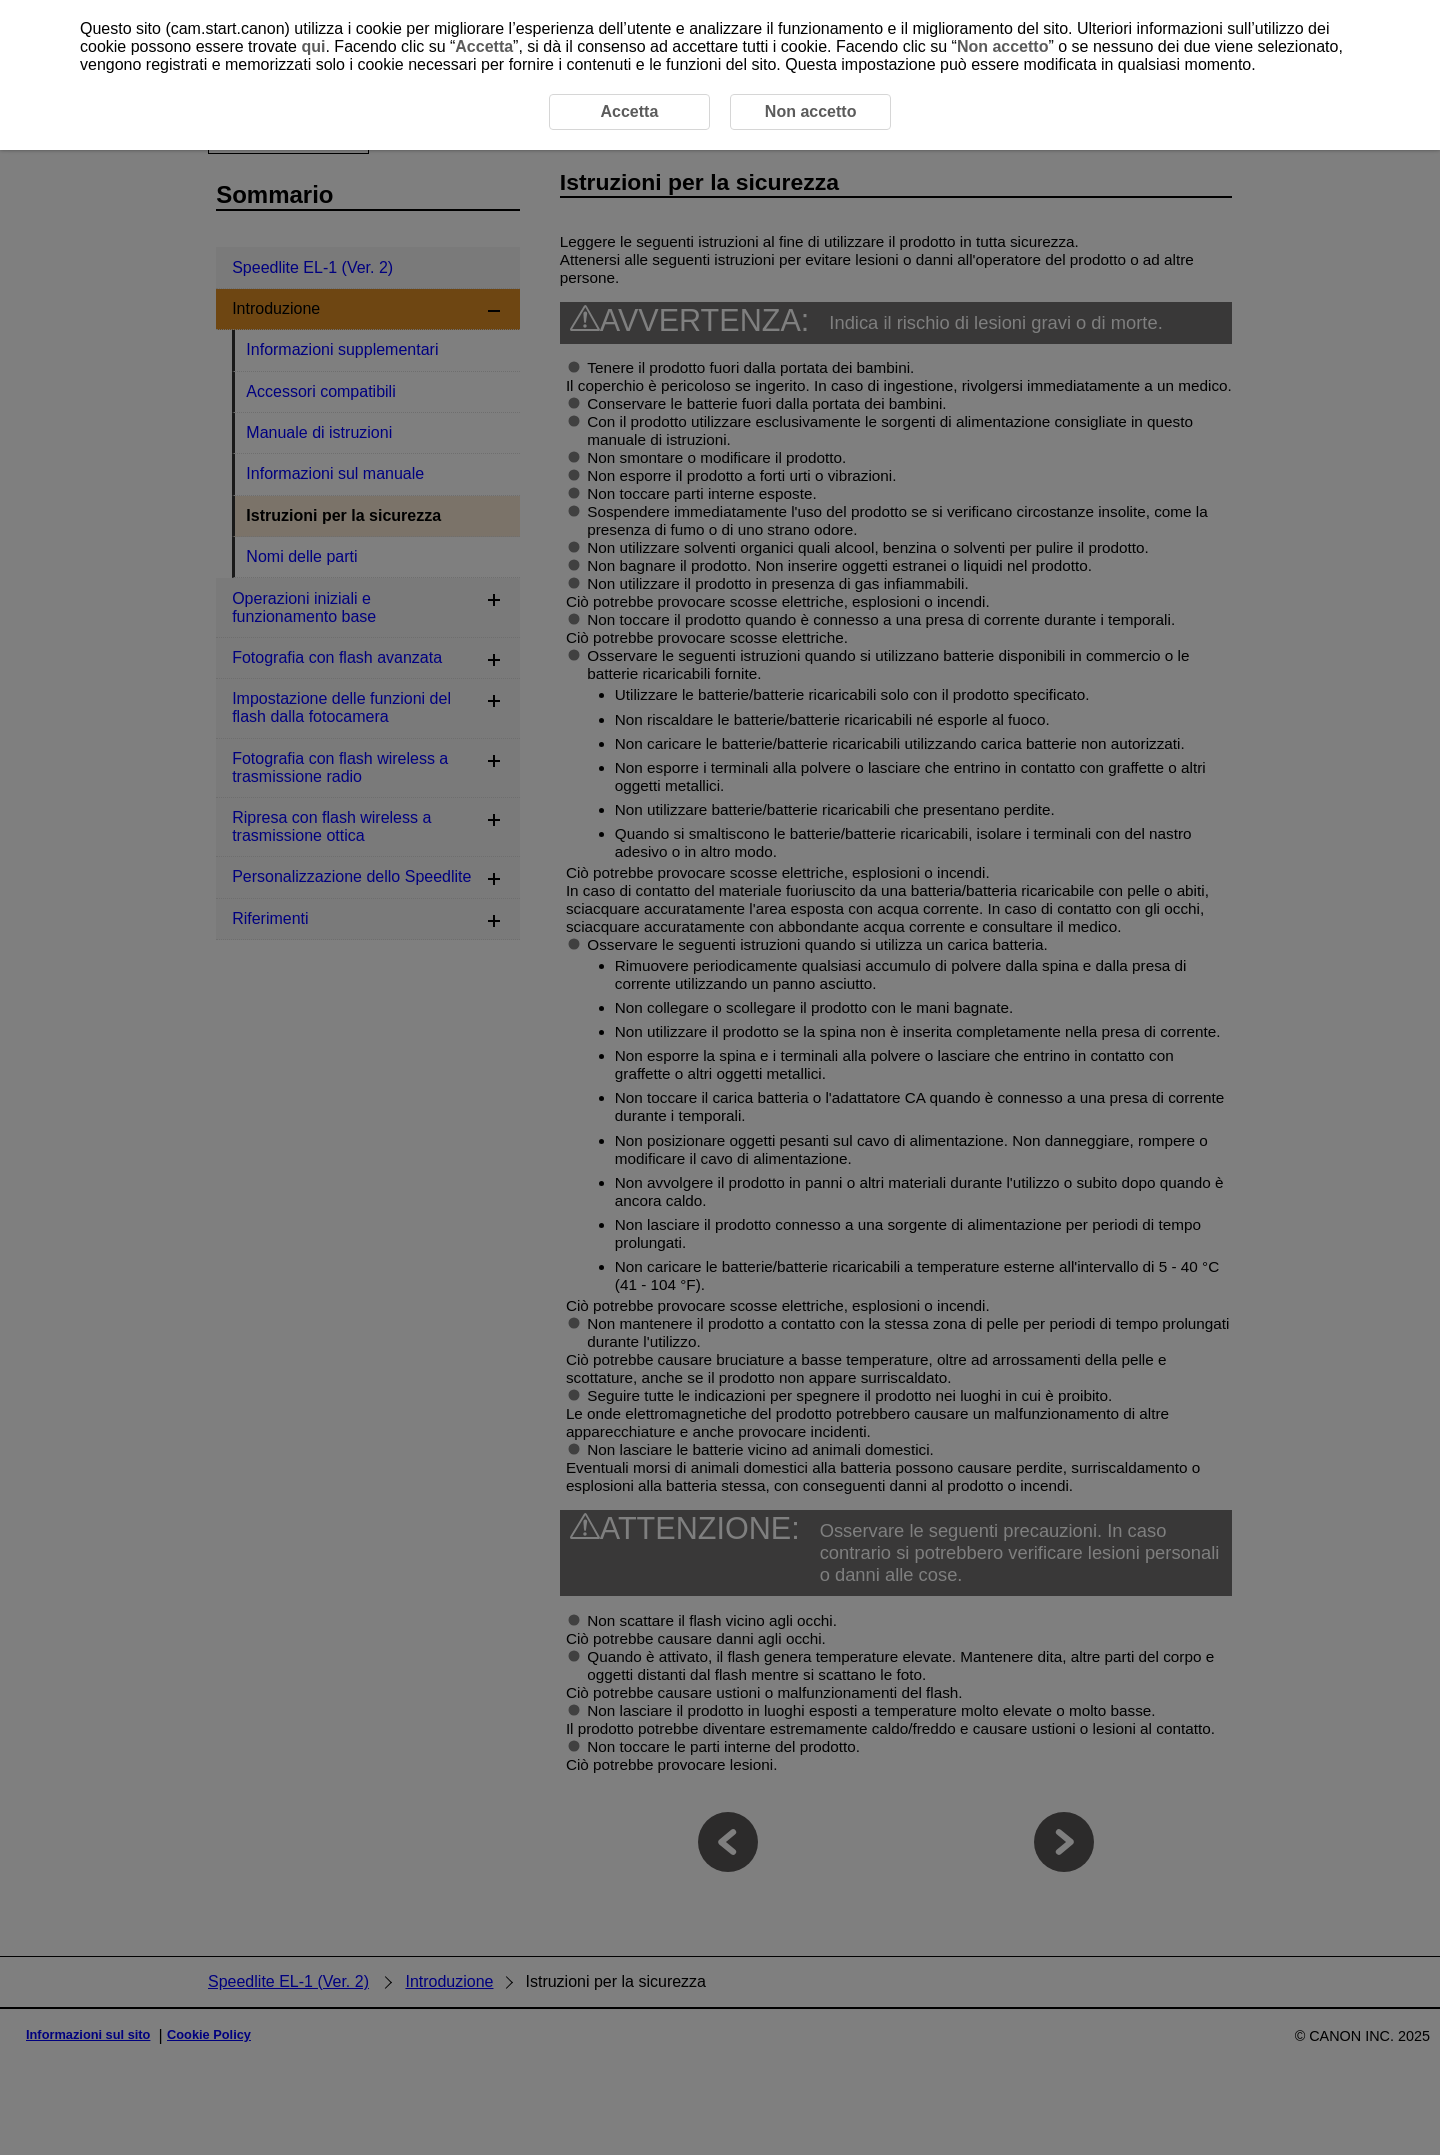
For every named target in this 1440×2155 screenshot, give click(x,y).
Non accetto (1003, 46)
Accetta (484, 46)
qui (313, 46)
